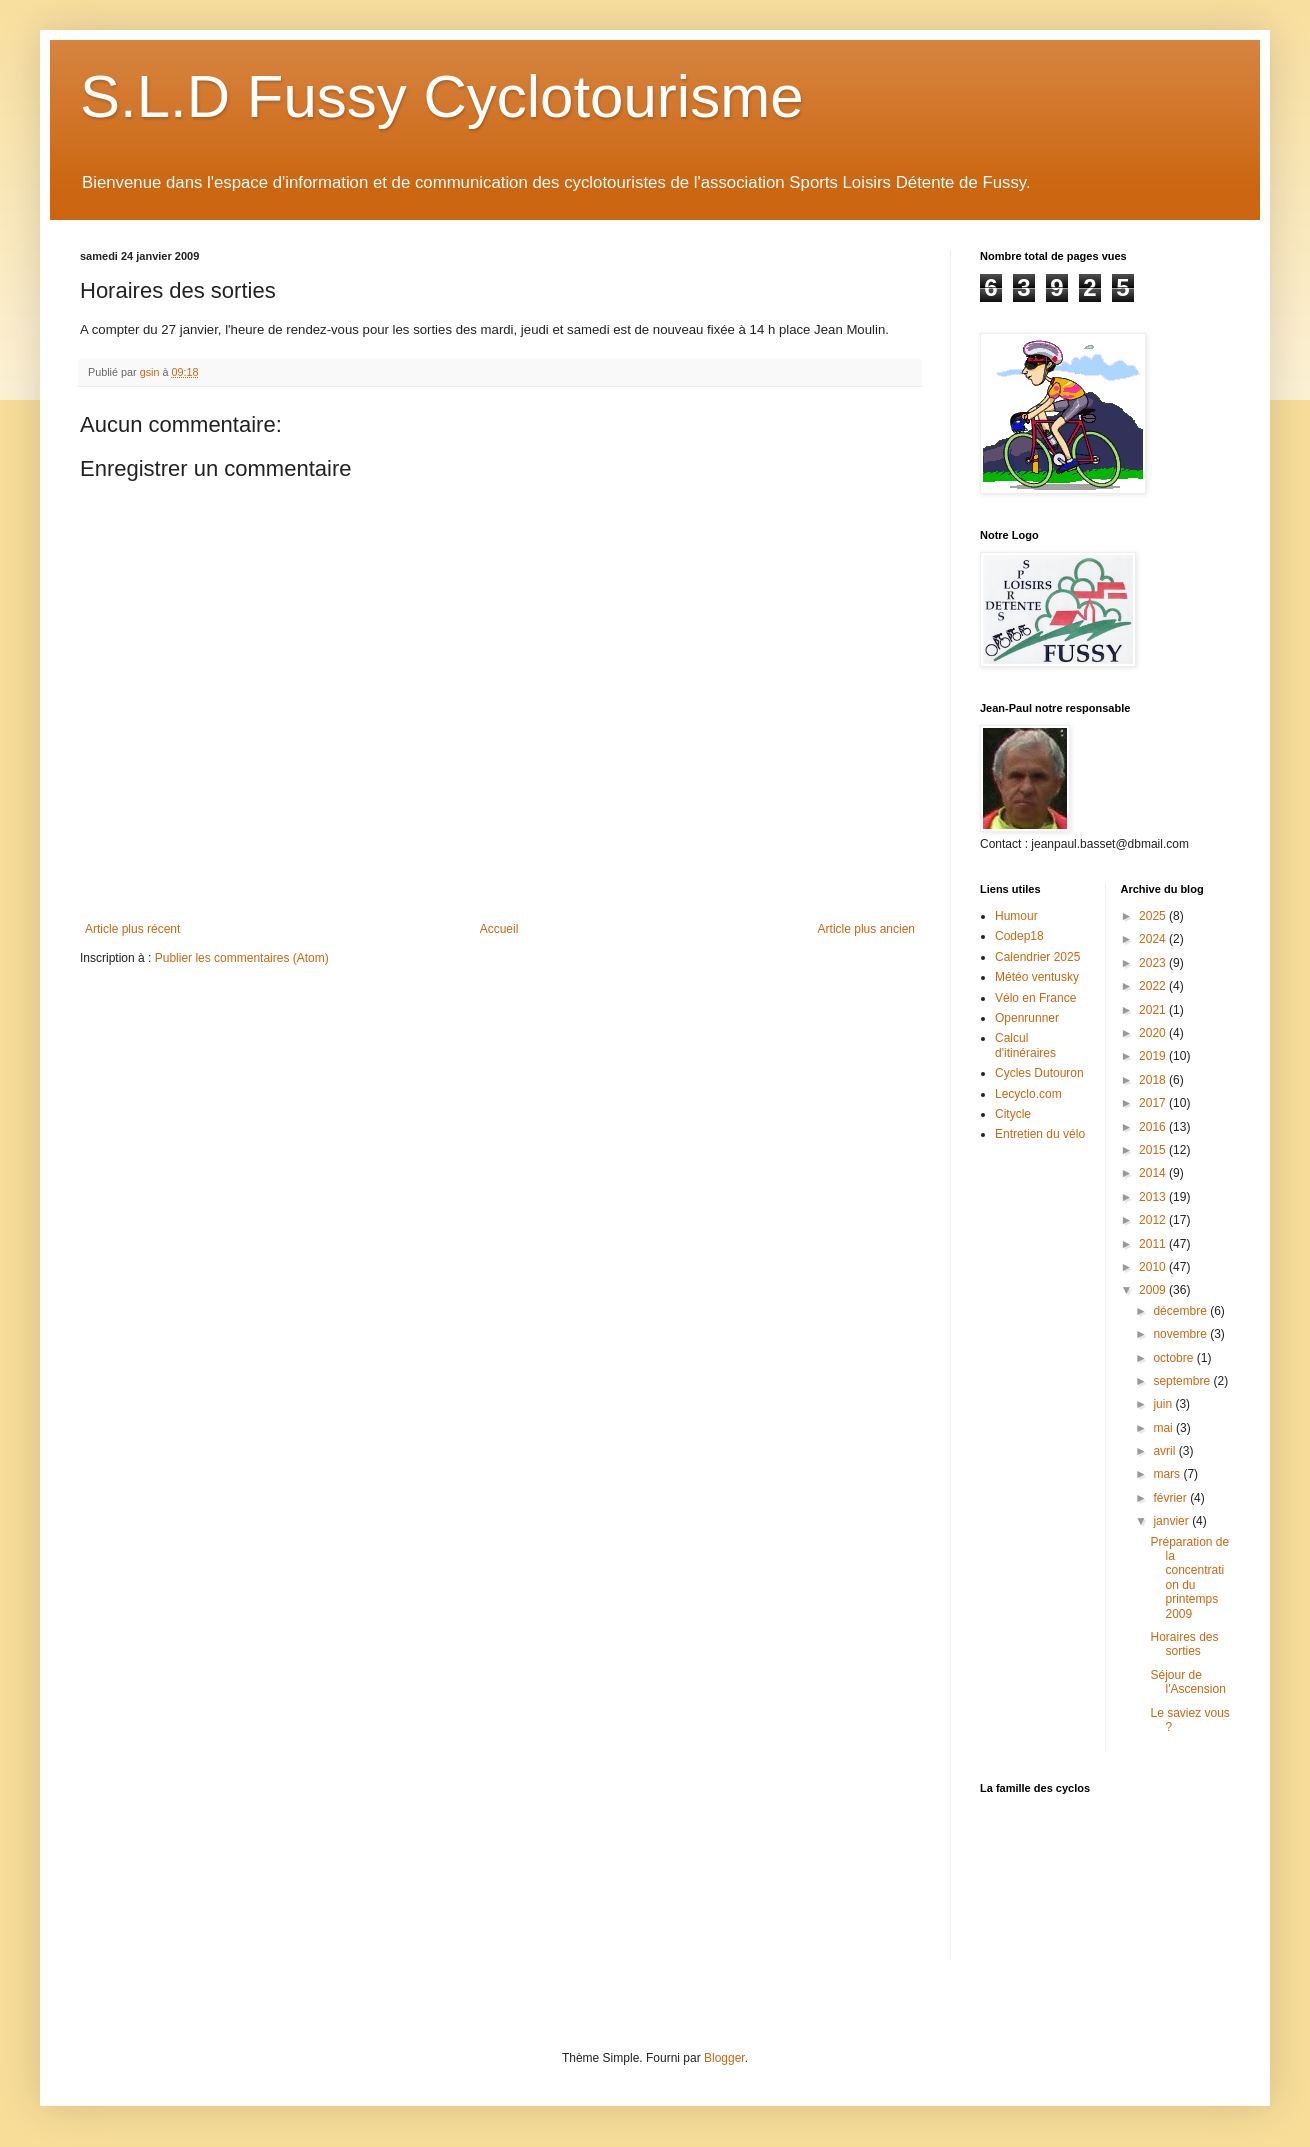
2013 (1154, 1197)
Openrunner (1027, 1018)
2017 (1154, 1103)
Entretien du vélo (1040, 1134)
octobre (1174, 1358)
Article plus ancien (866, 929)
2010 (1154, 1267)
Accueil (499, 929)
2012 (1154, 1220)
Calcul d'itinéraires (1025, 1045)
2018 (1154, 1080)
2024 (1154, 939)
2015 (1154, 1150)
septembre (1183, 1381)
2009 (1154, 1290)
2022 (1154, 986)
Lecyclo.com (1028, 1094)
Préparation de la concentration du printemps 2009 (1189, 1578)
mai (1164, 1428)
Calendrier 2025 (1037, 957)
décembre (1181, 1311)
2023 (1154, 963)
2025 (1154, 916)
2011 (1154, 1244)
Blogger (724, 2058)
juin (1164, 1404)
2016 (1154, 1127)
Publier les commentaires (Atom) (242, 958)
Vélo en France (1035, 998)
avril (1165, 1451)
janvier (1172, 1521)
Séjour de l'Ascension (1187, 1682)
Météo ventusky (1037, 977)
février (1171, 1498)
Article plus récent (132, 929)
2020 (1154, 1033)
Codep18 (1019, 936)
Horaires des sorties (1184, 1644)
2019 (1154, 1056)
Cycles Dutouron (1039, 1073)
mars (1168, 1474)
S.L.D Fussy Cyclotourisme (442, 96)
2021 (1154, 1010)
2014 (1154, 1173)
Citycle (1013, 1114)
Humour (1016, 916)
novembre (1181, 1334)
